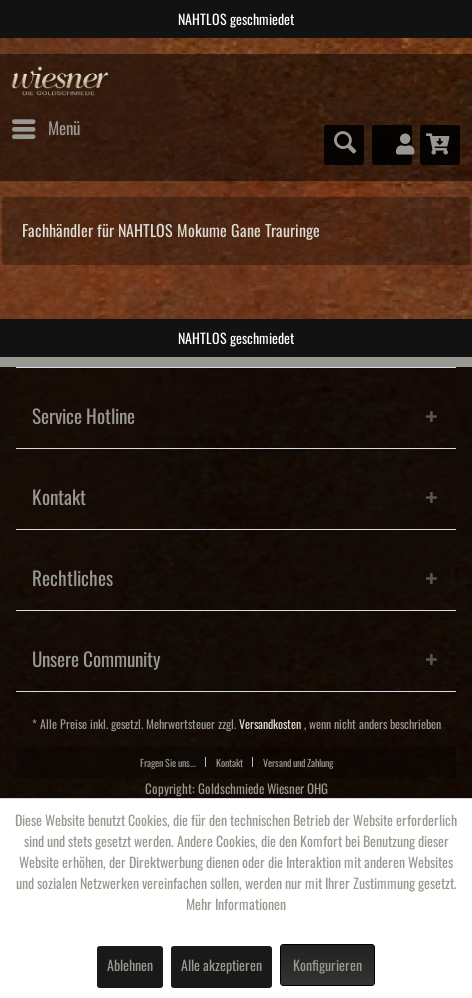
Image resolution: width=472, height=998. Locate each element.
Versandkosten (270, 724)
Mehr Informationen (236, 905)
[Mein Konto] (392, 145)
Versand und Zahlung (298, 763)
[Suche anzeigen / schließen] (344, 145)
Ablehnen (130, 966)
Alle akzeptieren (221, 966)
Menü (46, 125)
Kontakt (229, 763)
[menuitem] (45, 129)
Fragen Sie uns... (168, 763)
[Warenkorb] (440, 145)
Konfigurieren (327, 966)
